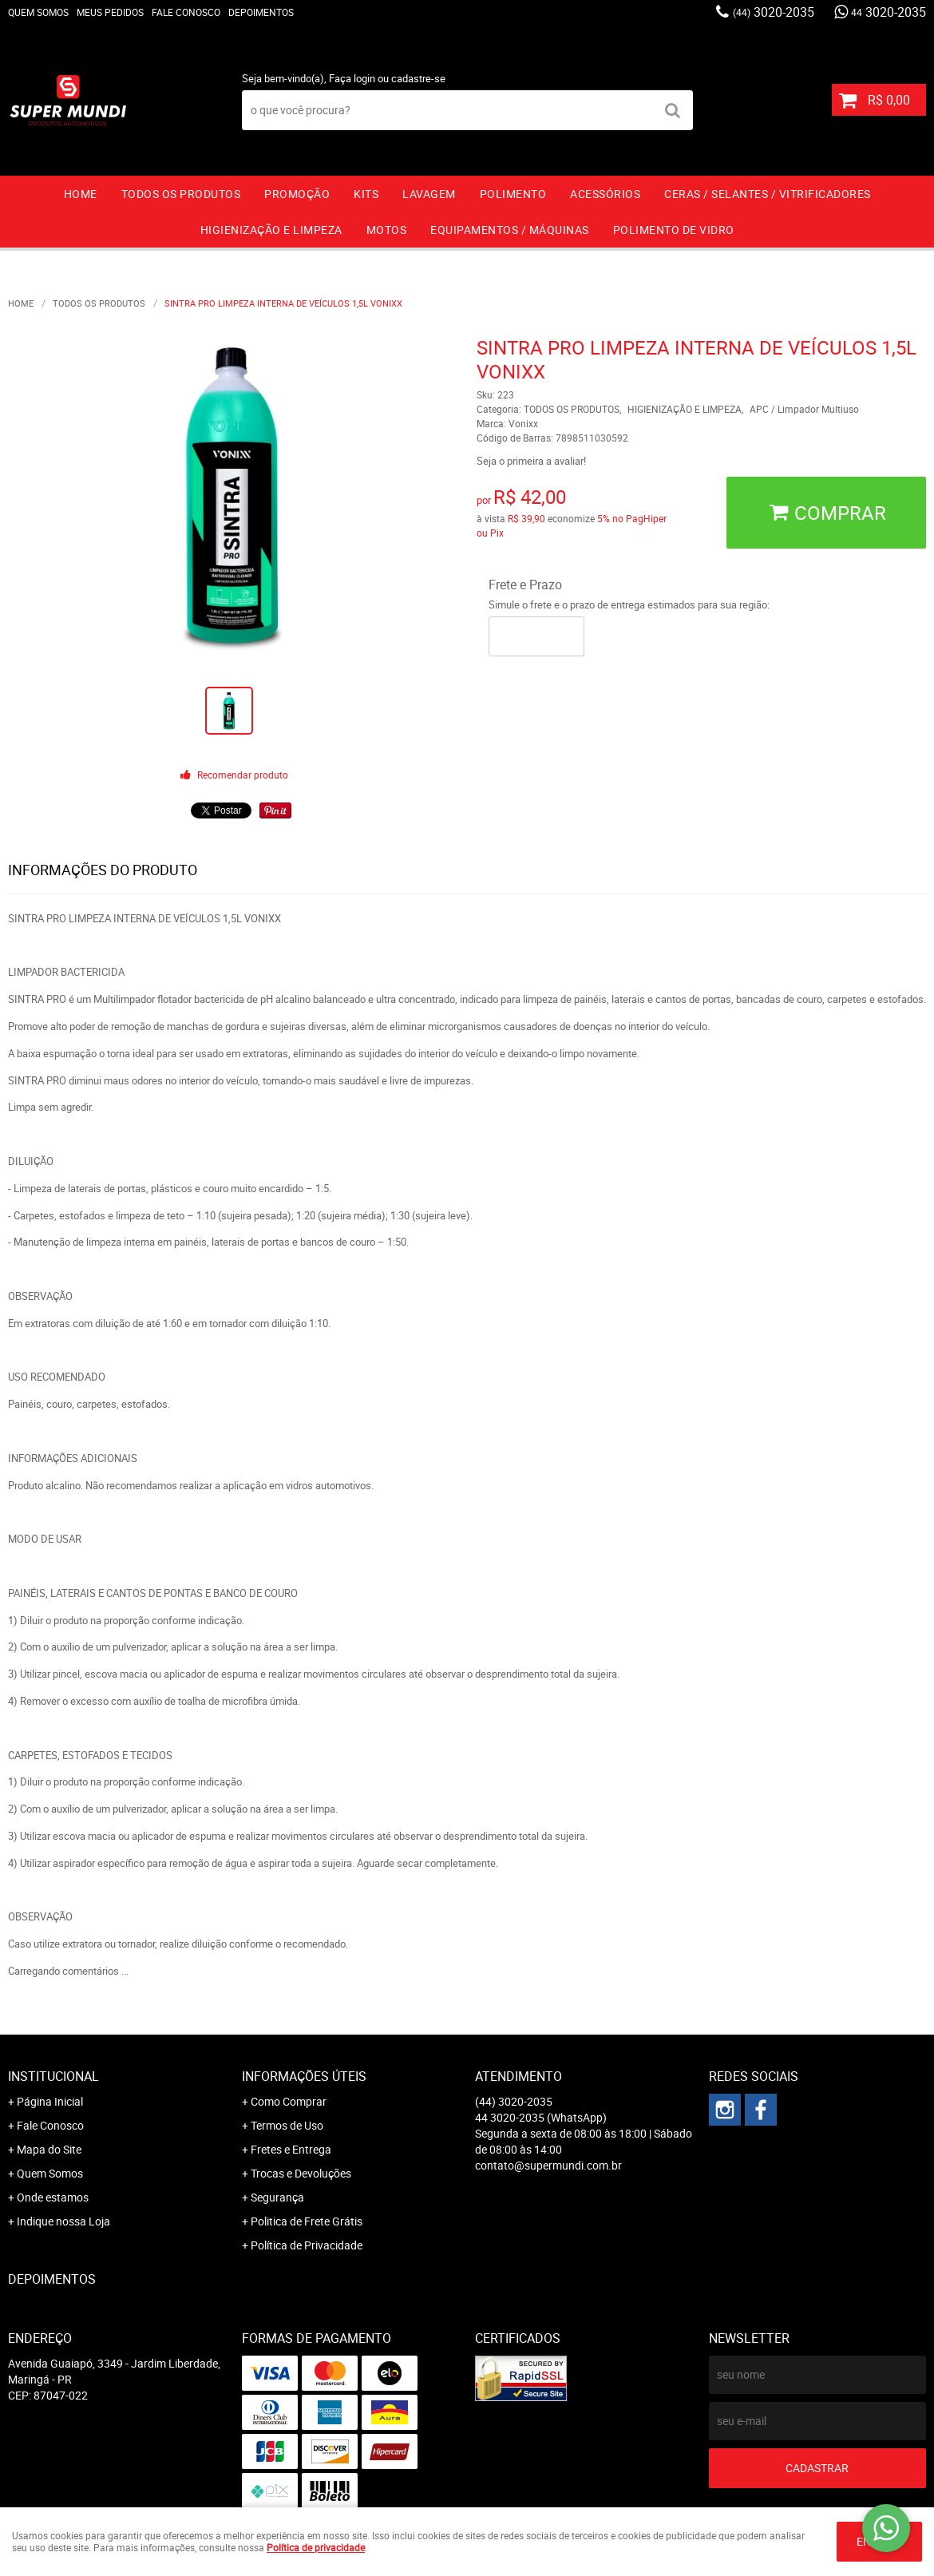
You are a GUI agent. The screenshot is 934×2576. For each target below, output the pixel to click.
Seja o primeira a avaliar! (531, 461)
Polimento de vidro (673, 229)
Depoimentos (261, 12)
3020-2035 (773, 12)
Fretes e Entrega (291, 2149)
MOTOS (386, 229)
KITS (366, 193)
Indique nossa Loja (63, 2221)
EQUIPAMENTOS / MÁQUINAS (509, 229)
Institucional (53, 2076)
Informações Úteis (304, 2076)
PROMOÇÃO (297, 193)
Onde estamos (53, 2197)
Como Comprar (289, 2101)
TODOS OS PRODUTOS (181, 193)
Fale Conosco (186, 12)
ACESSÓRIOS (605, 193)
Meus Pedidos (110, 12)
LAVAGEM (429, 193)
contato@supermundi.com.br (548, 2165)
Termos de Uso (287, 2125)
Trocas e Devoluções (301, 2173)
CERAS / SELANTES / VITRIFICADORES (767, 193)
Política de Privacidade (306, 2245)
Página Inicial (50, 2101)
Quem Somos (38, 12)
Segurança (277, 2197)
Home (80, 193)
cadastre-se (418, 78)
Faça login (352, 78)
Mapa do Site (49, 2149)
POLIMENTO (513, 193)
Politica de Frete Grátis (306, 2221)
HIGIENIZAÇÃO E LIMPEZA (271, 229)
